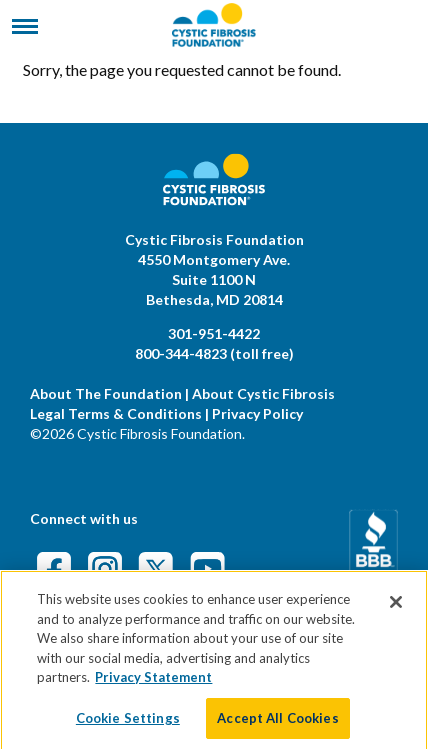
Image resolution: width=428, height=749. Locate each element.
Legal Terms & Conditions (116, 413)
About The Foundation (106, 393)
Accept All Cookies (277, 727)
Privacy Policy (257, 413)
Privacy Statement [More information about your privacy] (153, 686)
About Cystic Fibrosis (263, 393)
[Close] (396, 611)
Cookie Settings (128, 727)
